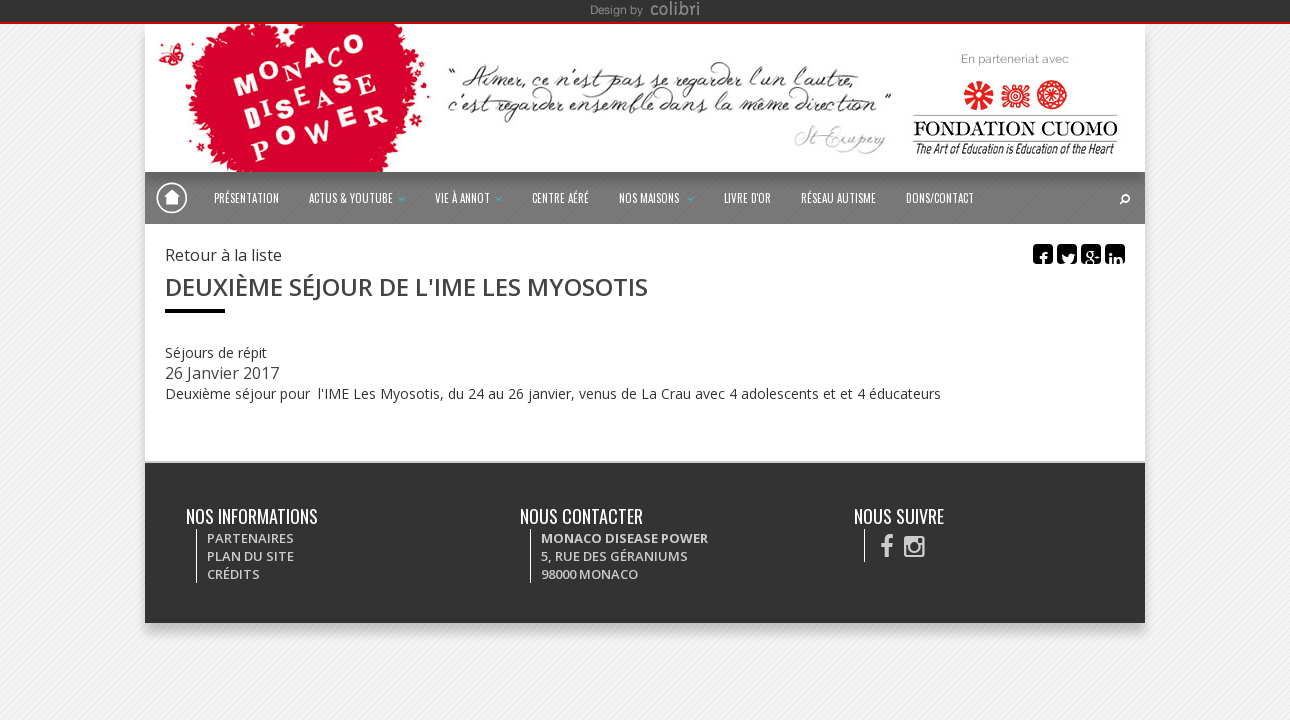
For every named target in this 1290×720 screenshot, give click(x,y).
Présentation (246, 198)
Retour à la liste (223, 255)
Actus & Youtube (357, 198)
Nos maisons (656, 198)
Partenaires (250, 538)
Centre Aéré (560, 198)
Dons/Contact (940, 198)
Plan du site (250, 556)
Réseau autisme (838, 198)
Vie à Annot (468, 198)
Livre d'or (747, 198)
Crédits (233, 574)
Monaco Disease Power (172, 198)
